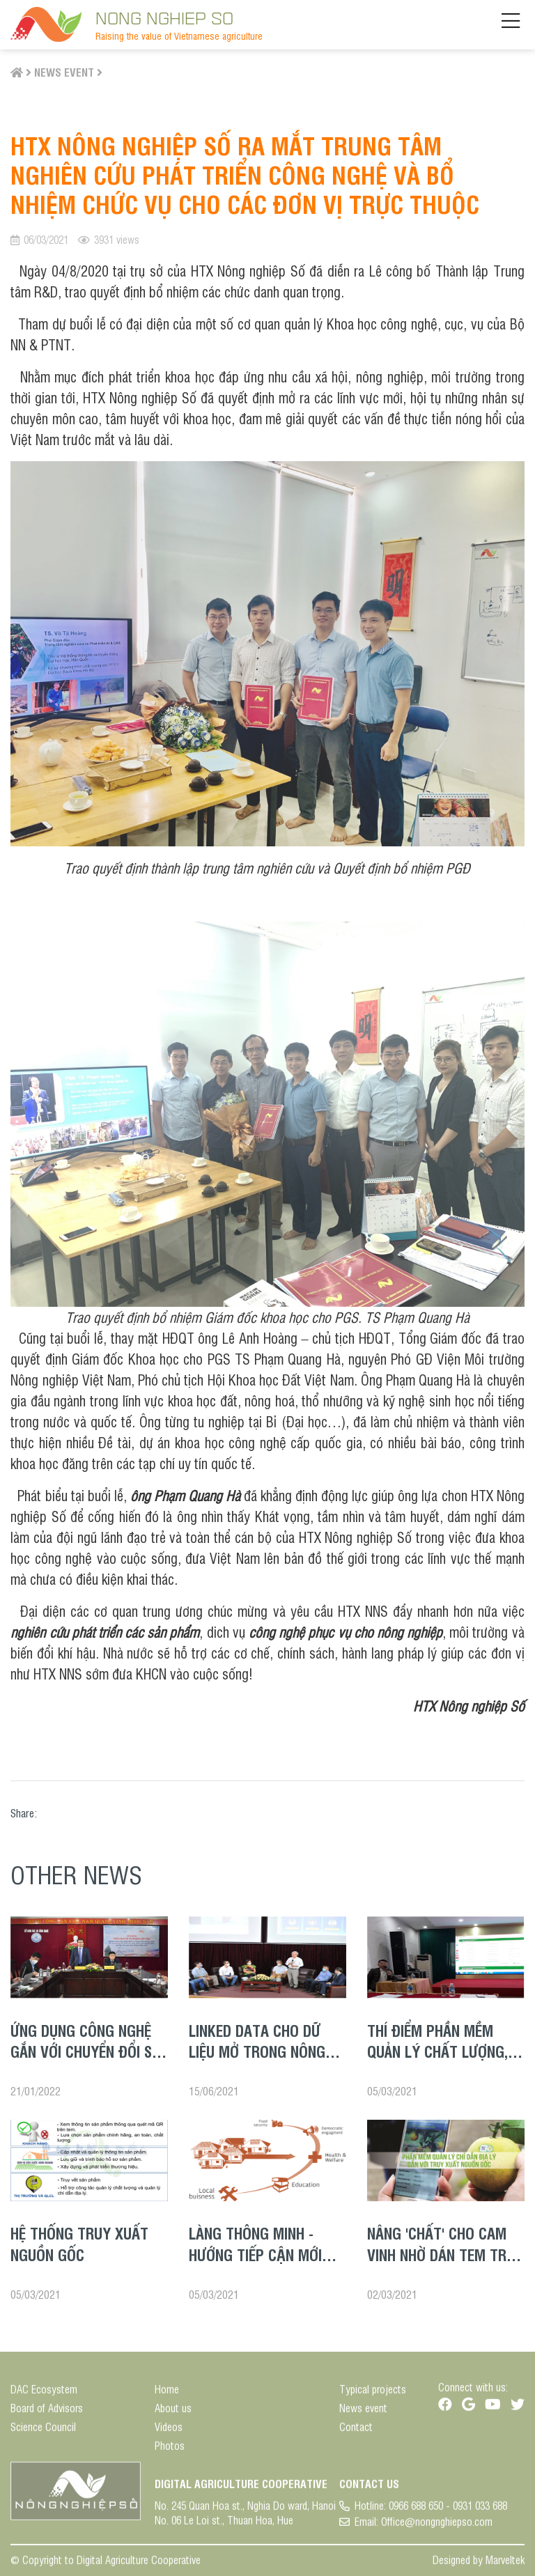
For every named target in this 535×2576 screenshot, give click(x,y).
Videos (169, 2432)
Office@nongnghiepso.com (437, 2527)
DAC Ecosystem (43, 2394)
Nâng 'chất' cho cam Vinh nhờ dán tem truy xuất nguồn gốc (445, 2254)
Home (167, 2394)
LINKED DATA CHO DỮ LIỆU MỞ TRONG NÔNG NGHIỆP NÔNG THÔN (257, 2051)
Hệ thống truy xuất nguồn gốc (79, 2243)
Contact (356, 2432)
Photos (170, 2451)
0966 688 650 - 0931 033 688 (448, 2511)
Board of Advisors (46, 2413)
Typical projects (372, 2394)
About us (173, 2413)
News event (64, 71)
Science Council (43, 2432)
